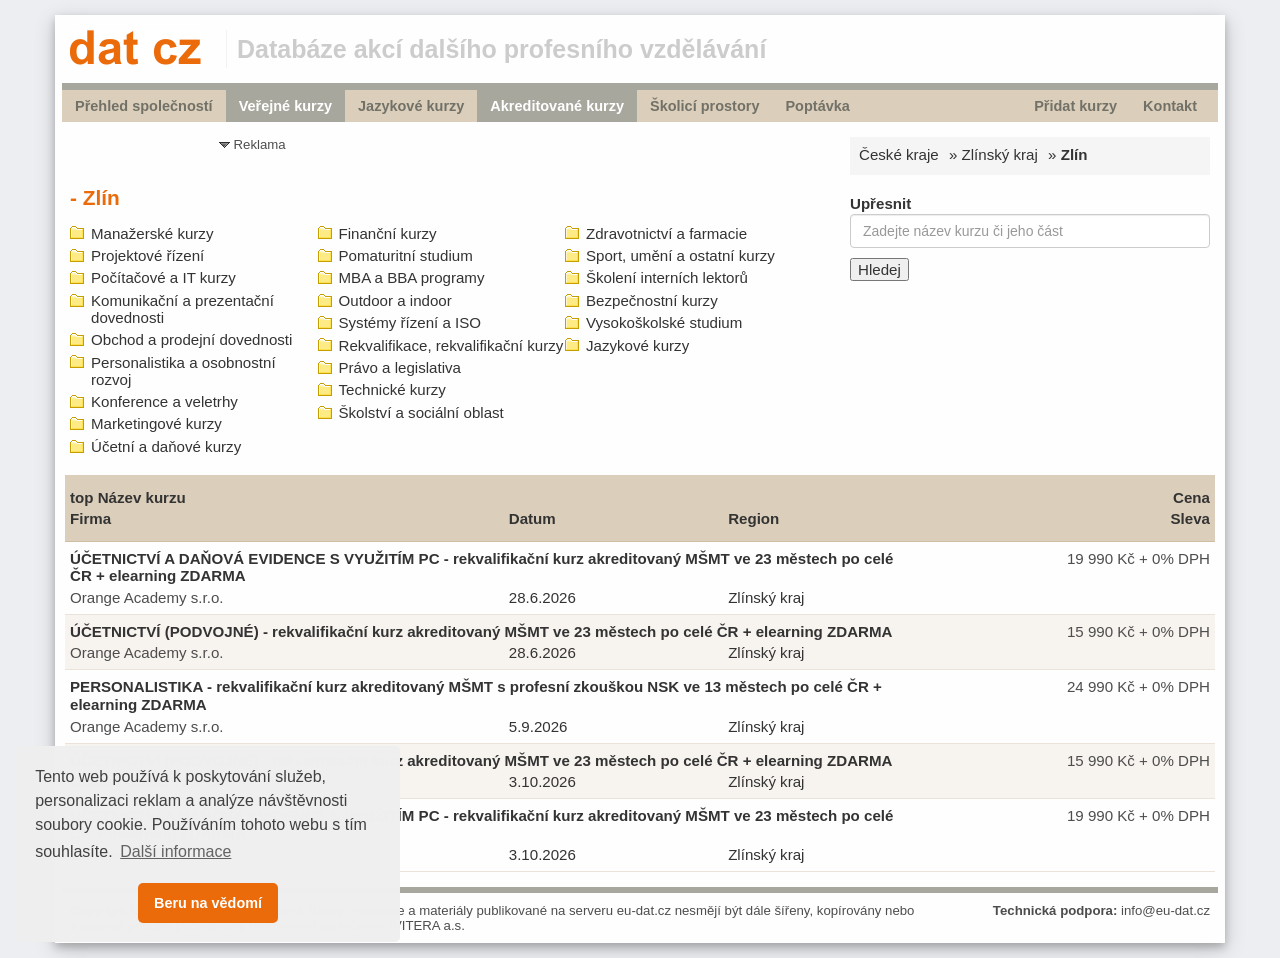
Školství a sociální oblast (421, 412)
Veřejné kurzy (285, 106)
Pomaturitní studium (406, 255)
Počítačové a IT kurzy (163, 277)
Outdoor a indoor (395, 300)
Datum (532, 518)
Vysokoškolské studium (664, 322)
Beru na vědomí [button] (208, 903)
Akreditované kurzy (557, 106)
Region (753, 518)
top (81, 497)
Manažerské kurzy (152, 233)
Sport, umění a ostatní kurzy (680, 255)
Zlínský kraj (1000, 154)
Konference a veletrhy (164, 401)
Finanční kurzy (388, 233)
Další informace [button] (175, 851)
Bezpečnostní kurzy (652, 300)
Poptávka (817, 106)
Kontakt (1170, 106)
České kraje (899, 154)
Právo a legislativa (400, 367)
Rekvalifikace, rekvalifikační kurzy (451, 345)
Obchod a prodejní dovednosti (191, 339)
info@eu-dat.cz (1165, 910)
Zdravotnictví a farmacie (666, 233)
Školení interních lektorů (667, 277)
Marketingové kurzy (156, 423)
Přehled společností (144, 106)
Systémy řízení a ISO (410, 322)
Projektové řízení (147, 255)
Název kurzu (142, 497)
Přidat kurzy (1075, 106)
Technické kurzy (392, 389)
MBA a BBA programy (412, 277)
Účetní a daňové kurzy (166, 446)
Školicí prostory (704, 106)
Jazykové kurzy (411, 106)
